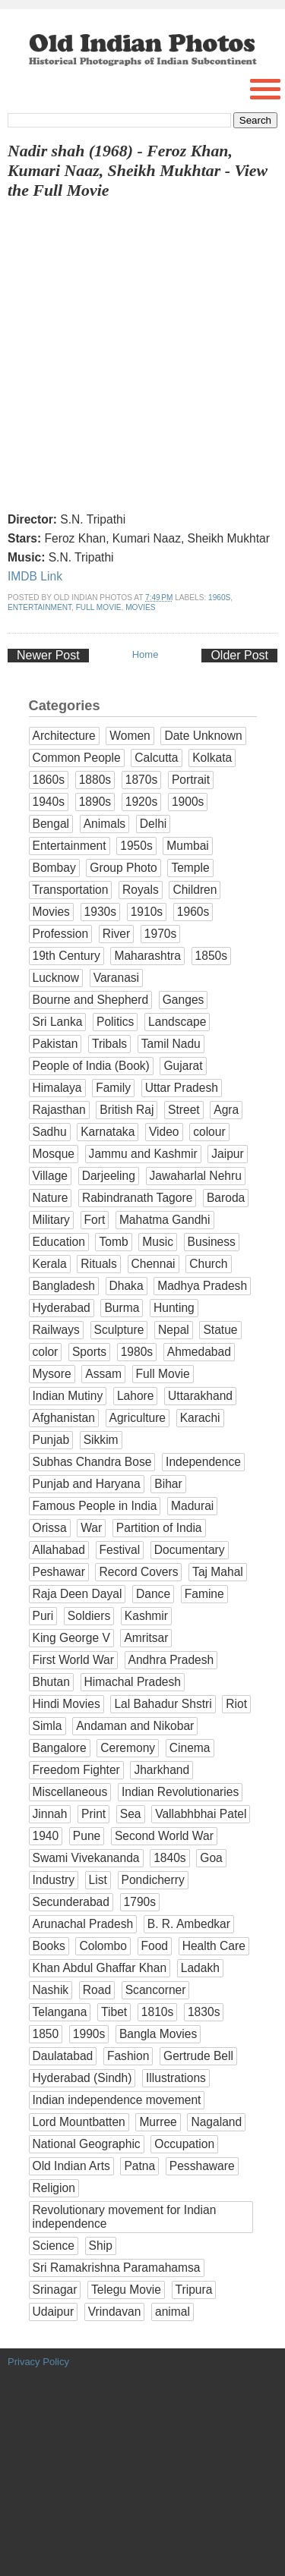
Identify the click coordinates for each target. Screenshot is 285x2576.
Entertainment (39, 607)
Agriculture (137, 1417)
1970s (160, 933)
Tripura (194, 2289)
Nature (50, 1197)
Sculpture (119, 1329)
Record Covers (138, 1571)
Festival (120, 1549)
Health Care (213, 1945)
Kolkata (212, 757)
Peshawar (59, 1571)
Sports (89, 1351)
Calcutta (156, 757)
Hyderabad (61, 1307)
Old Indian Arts (71, 2165)
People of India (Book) (91, 1065)
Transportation (71, 889)
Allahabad (59, 1549)
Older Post (239, 655)
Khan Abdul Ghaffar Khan (100, 1967)
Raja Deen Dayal (77, 1593)
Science (53, 2245)
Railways (56, 1329)
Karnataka (108, 1131)
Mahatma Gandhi (165, 1219)
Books (49, 1945)
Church (208, 1263)
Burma (121, 1307)
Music (157, 1241)
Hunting (174, 1307)
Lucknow (56, 977)
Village (50, 1175)
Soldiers (89, 1615)
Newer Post (48, 655)
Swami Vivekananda (86, 1857)
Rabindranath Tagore (137, 1197)
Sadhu (50, 1131)
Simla (47, 1725)
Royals (140, 889)
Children (195, 889)
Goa (211, 1857)
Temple (190, 867)
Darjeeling (108, 1175)
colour (209, 1131)
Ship (100, 2245)
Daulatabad (63, 2055)
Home (145, 654)
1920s (141, 801)
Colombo (102, 1945)
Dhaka (126, 1285)
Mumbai (187, 845)
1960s (219, 597)
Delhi (153, 823)
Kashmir (146, 1615)
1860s (49, 779)
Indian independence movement (117, 2099)
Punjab (51, 1439)
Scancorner (155, 1989)
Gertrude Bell (198, 2055)
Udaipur (53, 2311)
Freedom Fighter (76, 1769)
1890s (95, 801)
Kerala (50, 1263)
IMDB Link (35, 576)
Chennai (153, 1263)
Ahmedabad (199, 1351)
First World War (73, 1659)
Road (97, 1989)
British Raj (127, 1109)
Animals (104, 823)
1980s (137, 1351)
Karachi (200, 1417)
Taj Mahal (217, 1571)
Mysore (52, 1373)
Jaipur (227, 1153)
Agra (226, 1109)
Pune (86, 1835)
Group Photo (123, 867)
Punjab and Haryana (87, 1483)
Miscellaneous (70, 1791)
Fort (95, 1219)
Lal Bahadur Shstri (162, 1703)
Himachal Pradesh (132, 1681)
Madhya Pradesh (202, 1285)
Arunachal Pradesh (83, 1923)
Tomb (113, 1241)
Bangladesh (64, 1285)
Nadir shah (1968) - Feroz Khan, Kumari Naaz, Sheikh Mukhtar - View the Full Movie (138, 171)
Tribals (109, 1043)
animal (172, 2311)
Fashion (128, 2055)
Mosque (53, 1153)
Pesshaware (202, 2165)
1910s (147, 911)
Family (113, 1087)
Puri (43, 1615)
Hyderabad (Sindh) (82, 2077)
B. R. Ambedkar (188, 1923)
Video (164, 1131)
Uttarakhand (200, 1395)
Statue (220, 1329)
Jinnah (50, 1813)
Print (93, 1813)
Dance (153, 1593)
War (91, 1527)
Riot (236, 1703)
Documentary (189, 1549)
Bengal (51, 823)
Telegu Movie (126, 2289)
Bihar (168, 1483)
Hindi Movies (66, 1703)
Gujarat (182, 1065)
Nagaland (216, 2121)
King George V (71, 1637)
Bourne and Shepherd (91, 999)
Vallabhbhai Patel (200, 1813)
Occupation (184, 2143)
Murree (157, 2121)
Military (51, 1219)
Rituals (99, 1263)
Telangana (60, 2011)
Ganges (183, 999)
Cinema (190, 1747)
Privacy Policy (38, 2361)
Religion (54, 2187)
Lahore (135, 1395)
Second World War (164, 1835)
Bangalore (60, 1747)
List (98, 1879)
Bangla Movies (158, 2033)
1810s (157, 2011)
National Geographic (87, 2143)
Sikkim (101, 1439)
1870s (141, 779)
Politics (115, 1021)
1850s (211, 955)
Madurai (192, 1505)
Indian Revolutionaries (180, 1791)
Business (212, 1241)
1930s (100, 911)
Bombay (54, 867)
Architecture (64, 735)
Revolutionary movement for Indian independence (125, 2216)
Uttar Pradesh (181, 1087)
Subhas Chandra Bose (92, 1461)
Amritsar (146, 1637)
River (116, 933)
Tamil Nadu (171, 1043)
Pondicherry (153, 1879)
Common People (77, 757)
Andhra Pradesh (171, 1659)
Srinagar (55, 2289)
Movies (140, 607)
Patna (139, 2165)
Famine (204, 1593)
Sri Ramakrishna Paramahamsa (117, 2267)
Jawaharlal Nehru (196, 1175)
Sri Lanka (58, 1021)
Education (59, 1241)
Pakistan (55, 1043)
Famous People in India (95, 1505)
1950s (136, 845)
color (46, 1351)
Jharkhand (161, 1769)
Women (129, 735)
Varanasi (116, 977)
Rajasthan (59, 1109)
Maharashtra (147, 955)
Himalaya (57, 1087)
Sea (130, 1813)
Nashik (51, 1989)
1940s (49, 801)
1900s (188, 801)
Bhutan (51, 1681)
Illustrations (176, 2077)
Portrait (191, 779)
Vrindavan (114, 2311)
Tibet (114, 2011)
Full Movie (99, 607)
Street (184, 1109)
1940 (46, 1835)
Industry (53, 1879)
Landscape (177, 1021)
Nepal (173, 1329)
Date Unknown (203, 735)
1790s (140, 1901)
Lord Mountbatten (79, 2121)
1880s (95, 779)
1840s (170, 1857)
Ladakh (200, 1967)
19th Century (66, 955)
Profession (61, 933)
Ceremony (127, 1747)
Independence (203, 1461)
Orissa (50, 1527)
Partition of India (159, 1527)
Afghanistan (64, 1417)
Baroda (226, 1197)
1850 (46, 2033)
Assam (103, 1373)
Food (155, 1945)
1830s (204, 2011)
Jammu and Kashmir (143, 1153)
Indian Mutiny (68, 1395)
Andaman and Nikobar (135, 1725)
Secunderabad (71, 1901)
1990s (89, 2033)
